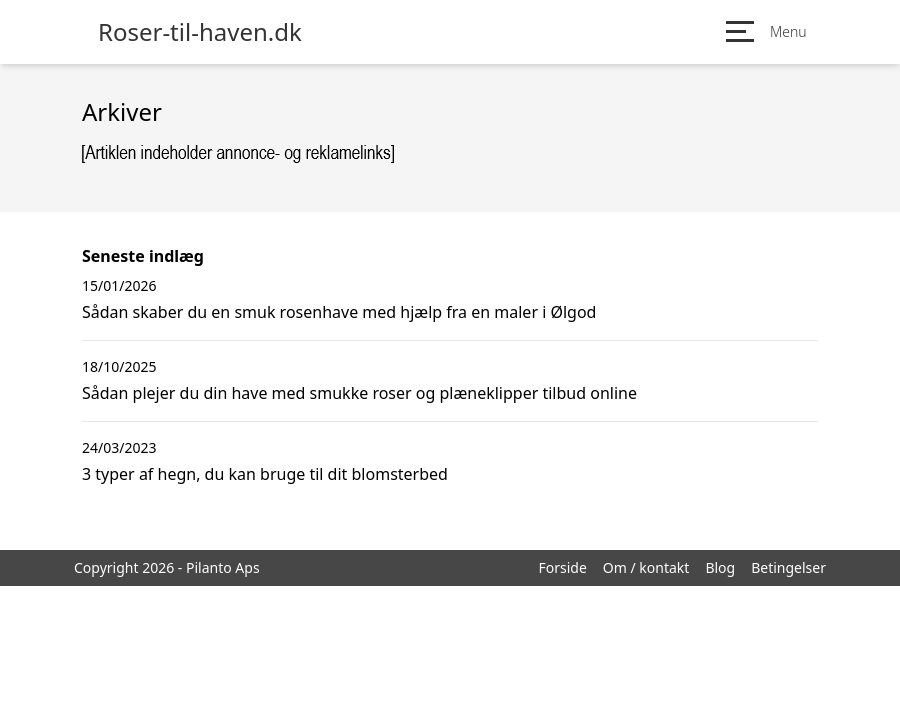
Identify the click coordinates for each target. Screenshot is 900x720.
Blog (720, 567)
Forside (562, 567)
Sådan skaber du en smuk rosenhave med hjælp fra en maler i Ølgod (339, 312)
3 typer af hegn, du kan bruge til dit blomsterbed (265, 474)
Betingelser (788, 567)
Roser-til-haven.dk (200, 32)
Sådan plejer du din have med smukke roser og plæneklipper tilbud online (359, 393)
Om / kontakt (646, 567)
